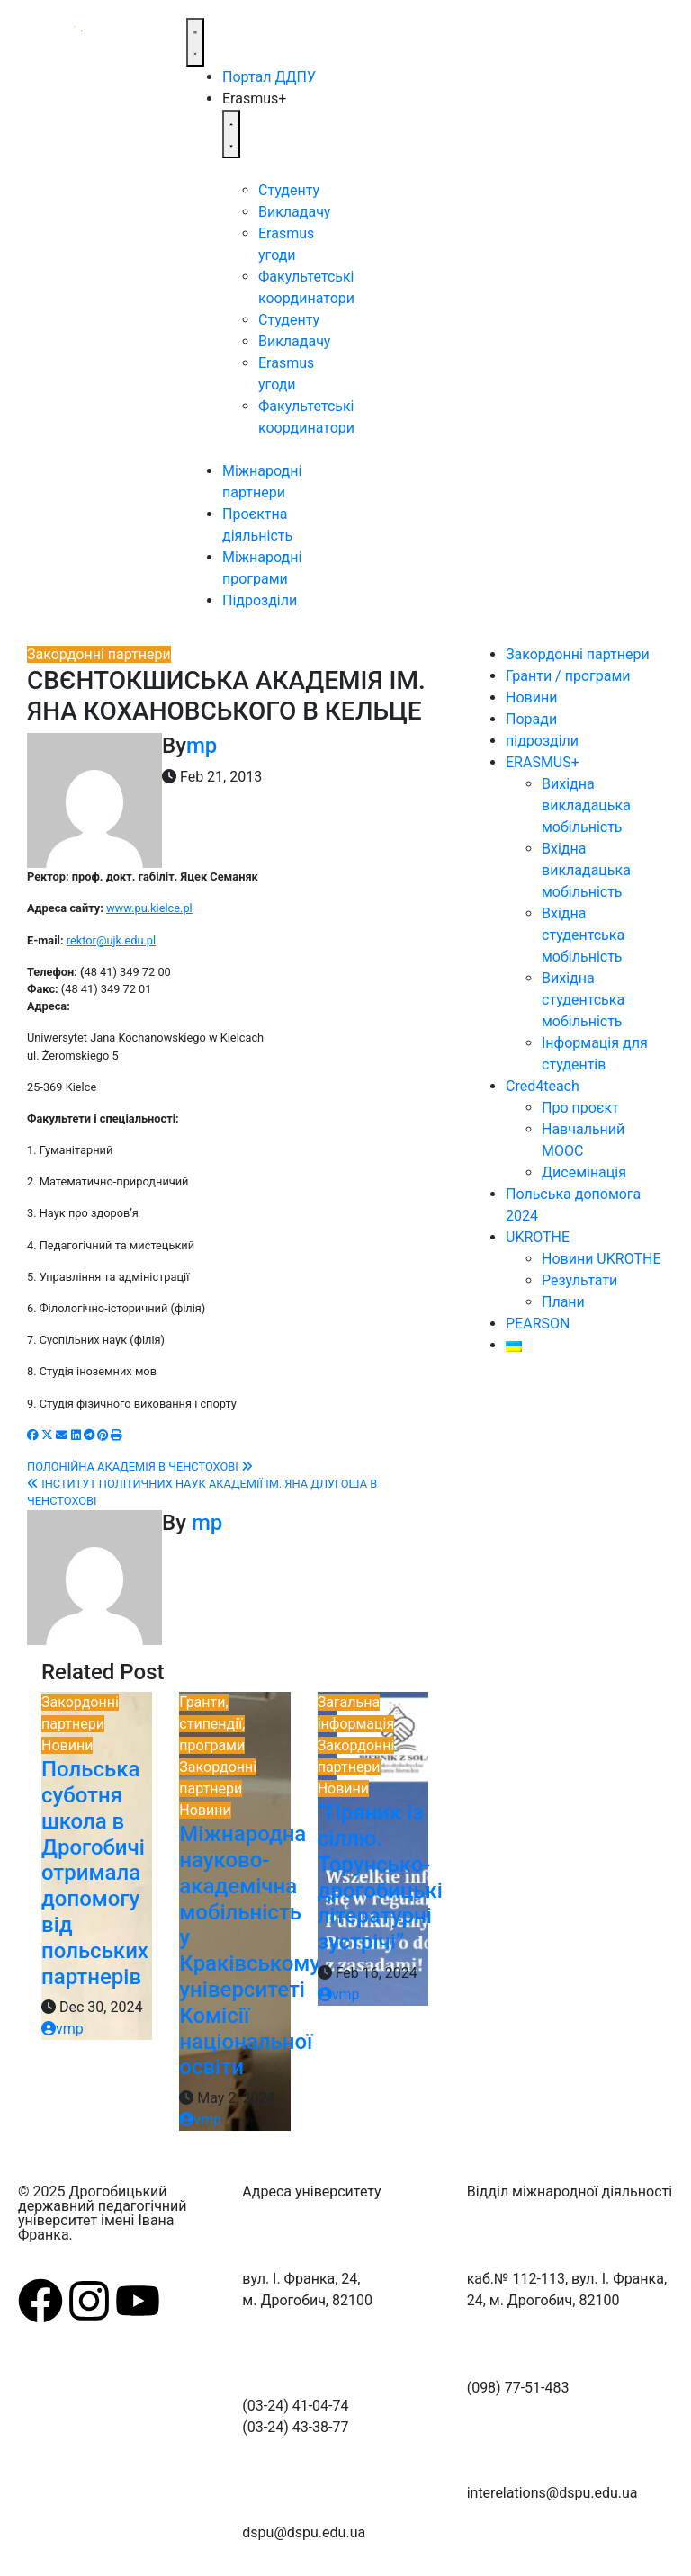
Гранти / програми (568, 675)
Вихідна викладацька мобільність (586, 805)
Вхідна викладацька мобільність (586, 870)
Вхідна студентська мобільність (583, 935)
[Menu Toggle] (195, 42)
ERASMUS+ (542, 762)
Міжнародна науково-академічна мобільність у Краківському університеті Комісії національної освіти (249, 1950)
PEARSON (538, 1323)
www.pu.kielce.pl (149, 908)
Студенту (288, 190)
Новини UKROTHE (601, 1258)
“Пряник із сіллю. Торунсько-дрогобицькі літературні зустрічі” (380, 1877)
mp (201, 745)
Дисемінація (584, 1172)
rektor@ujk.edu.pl (111, 940)
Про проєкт (580, 1107)
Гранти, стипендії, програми (212, 1724)
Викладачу (294, 211)
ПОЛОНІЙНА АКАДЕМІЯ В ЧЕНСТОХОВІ (140, 1466)
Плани (563, 1301)
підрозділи (542, 740)
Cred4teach (542, 1086)
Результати (579, 1280)
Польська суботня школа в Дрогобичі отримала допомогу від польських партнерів (94, 1873)
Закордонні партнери (99, 654)
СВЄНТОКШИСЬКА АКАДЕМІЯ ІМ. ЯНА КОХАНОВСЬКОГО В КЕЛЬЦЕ (226, 696)
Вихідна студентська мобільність (583, 1000)
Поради (531, 719)
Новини (67, 1745)
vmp (62, 2028)
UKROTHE (538, 1237)
